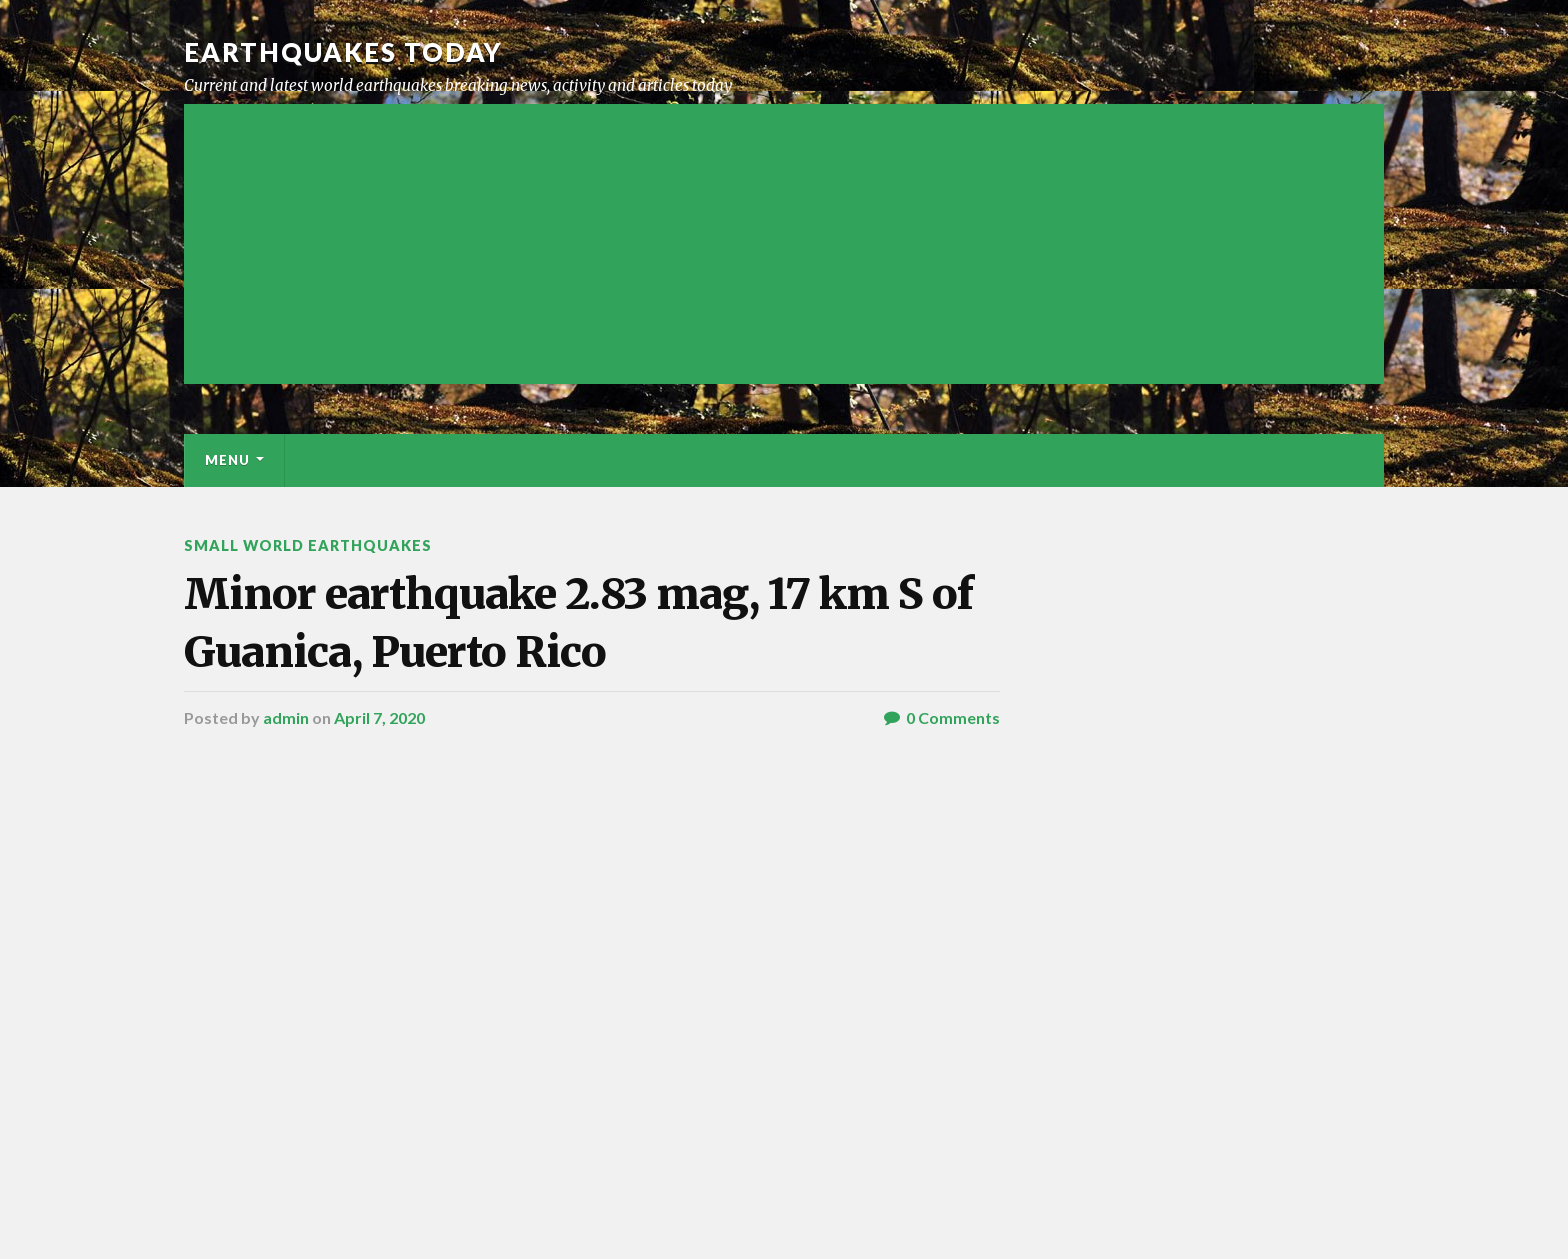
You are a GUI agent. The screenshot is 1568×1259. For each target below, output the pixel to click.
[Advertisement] (784, 244)
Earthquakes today (343, 52)
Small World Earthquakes (308, 545)
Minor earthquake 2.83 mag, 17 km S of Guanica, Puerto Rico (578, 622)
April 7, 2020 (379, 717)
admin (286, 717)
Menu (227, 460)
